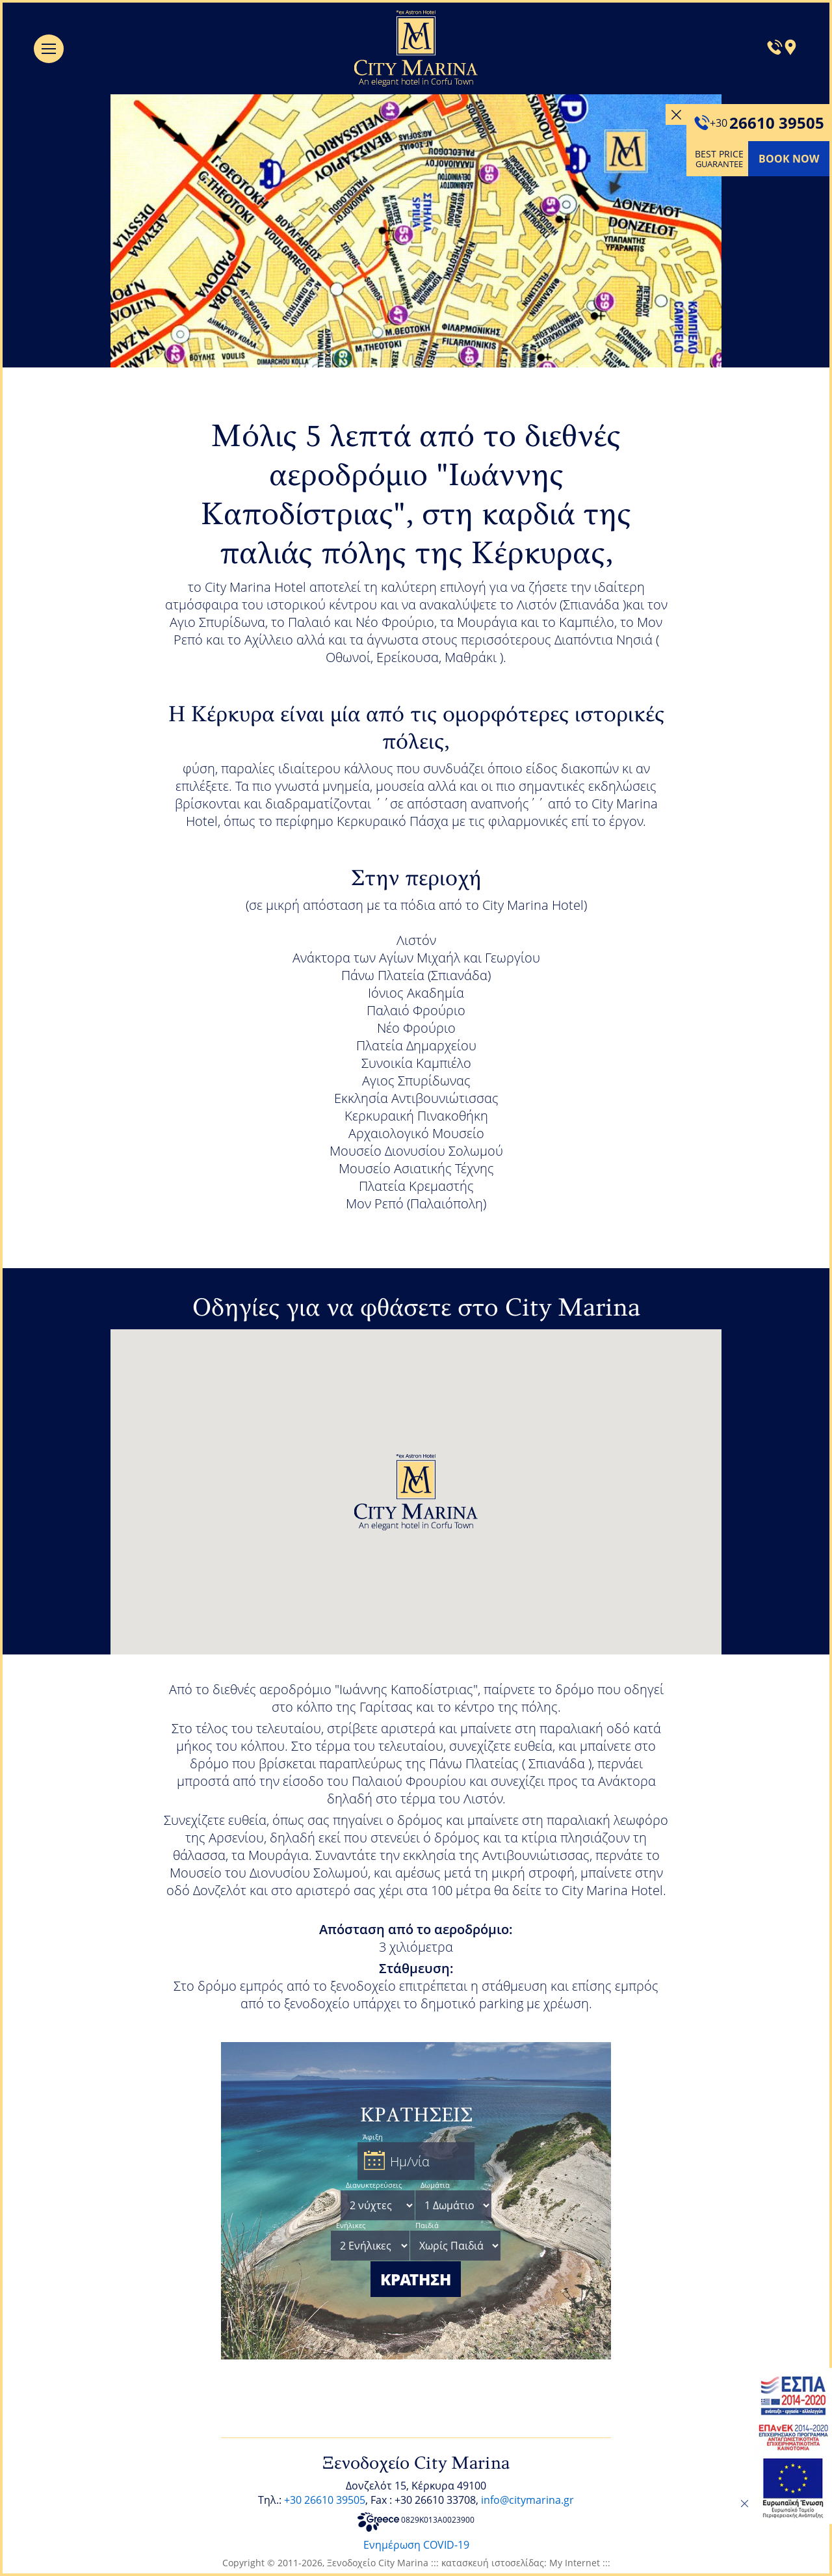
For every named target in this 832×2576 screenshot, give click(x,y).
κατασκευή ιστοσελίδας (492, 2562)
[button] (416, 1492)
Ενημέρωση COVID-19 (416, 2545)
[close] (744, 2504)
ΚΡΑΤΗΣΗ (415, 2279)
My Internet (574, 2562)
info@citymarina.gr (527, 2500)
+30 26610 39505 (324, 2500)
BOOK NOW (789, 159)
